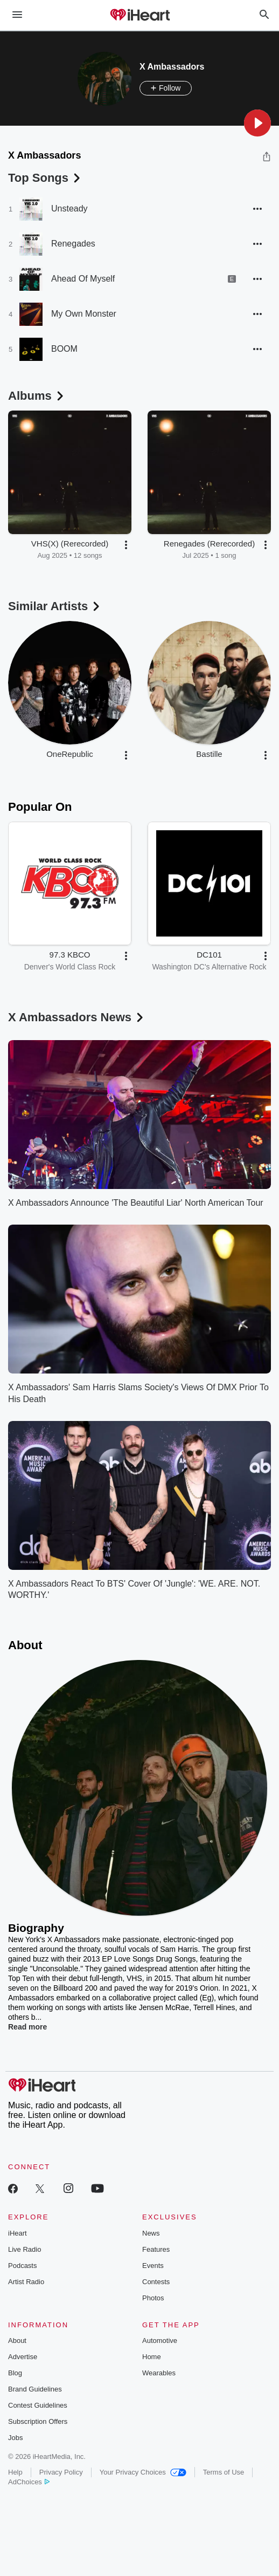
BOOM (64, 348)
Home (151, 2357)
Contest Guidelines (37, 2405)
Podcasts (22, 2265)
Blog (15, 2373)
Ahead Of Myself (83, 278)
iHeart (17, 2233)
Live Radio (24, 2249)
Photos (153, 2298)
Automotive (159, 2340)
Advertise (22, 2357)
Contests (156, 2282)
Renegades (73, 243)
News (151, 2233)
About (17, 2340)
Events (153, 2265)
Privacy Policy (61, 2472)
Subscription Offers (37, 2421)
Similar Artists (55, 606)
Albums (37, 395)
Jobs (15, 2438)
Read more (27, 2026)
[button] (257, 123)
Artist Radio (26, 2282)
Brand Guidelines (35, 2389)
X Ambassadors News (76, 1017)
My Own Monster (83, 313)
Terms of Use (224, 2472)
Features (156, 2249)
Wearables (159, 2373)
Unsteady (69, 208)
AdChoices (29, 2482)
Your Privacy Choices (143, 2472)
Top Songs (45, 178)
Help (15, 2472)
